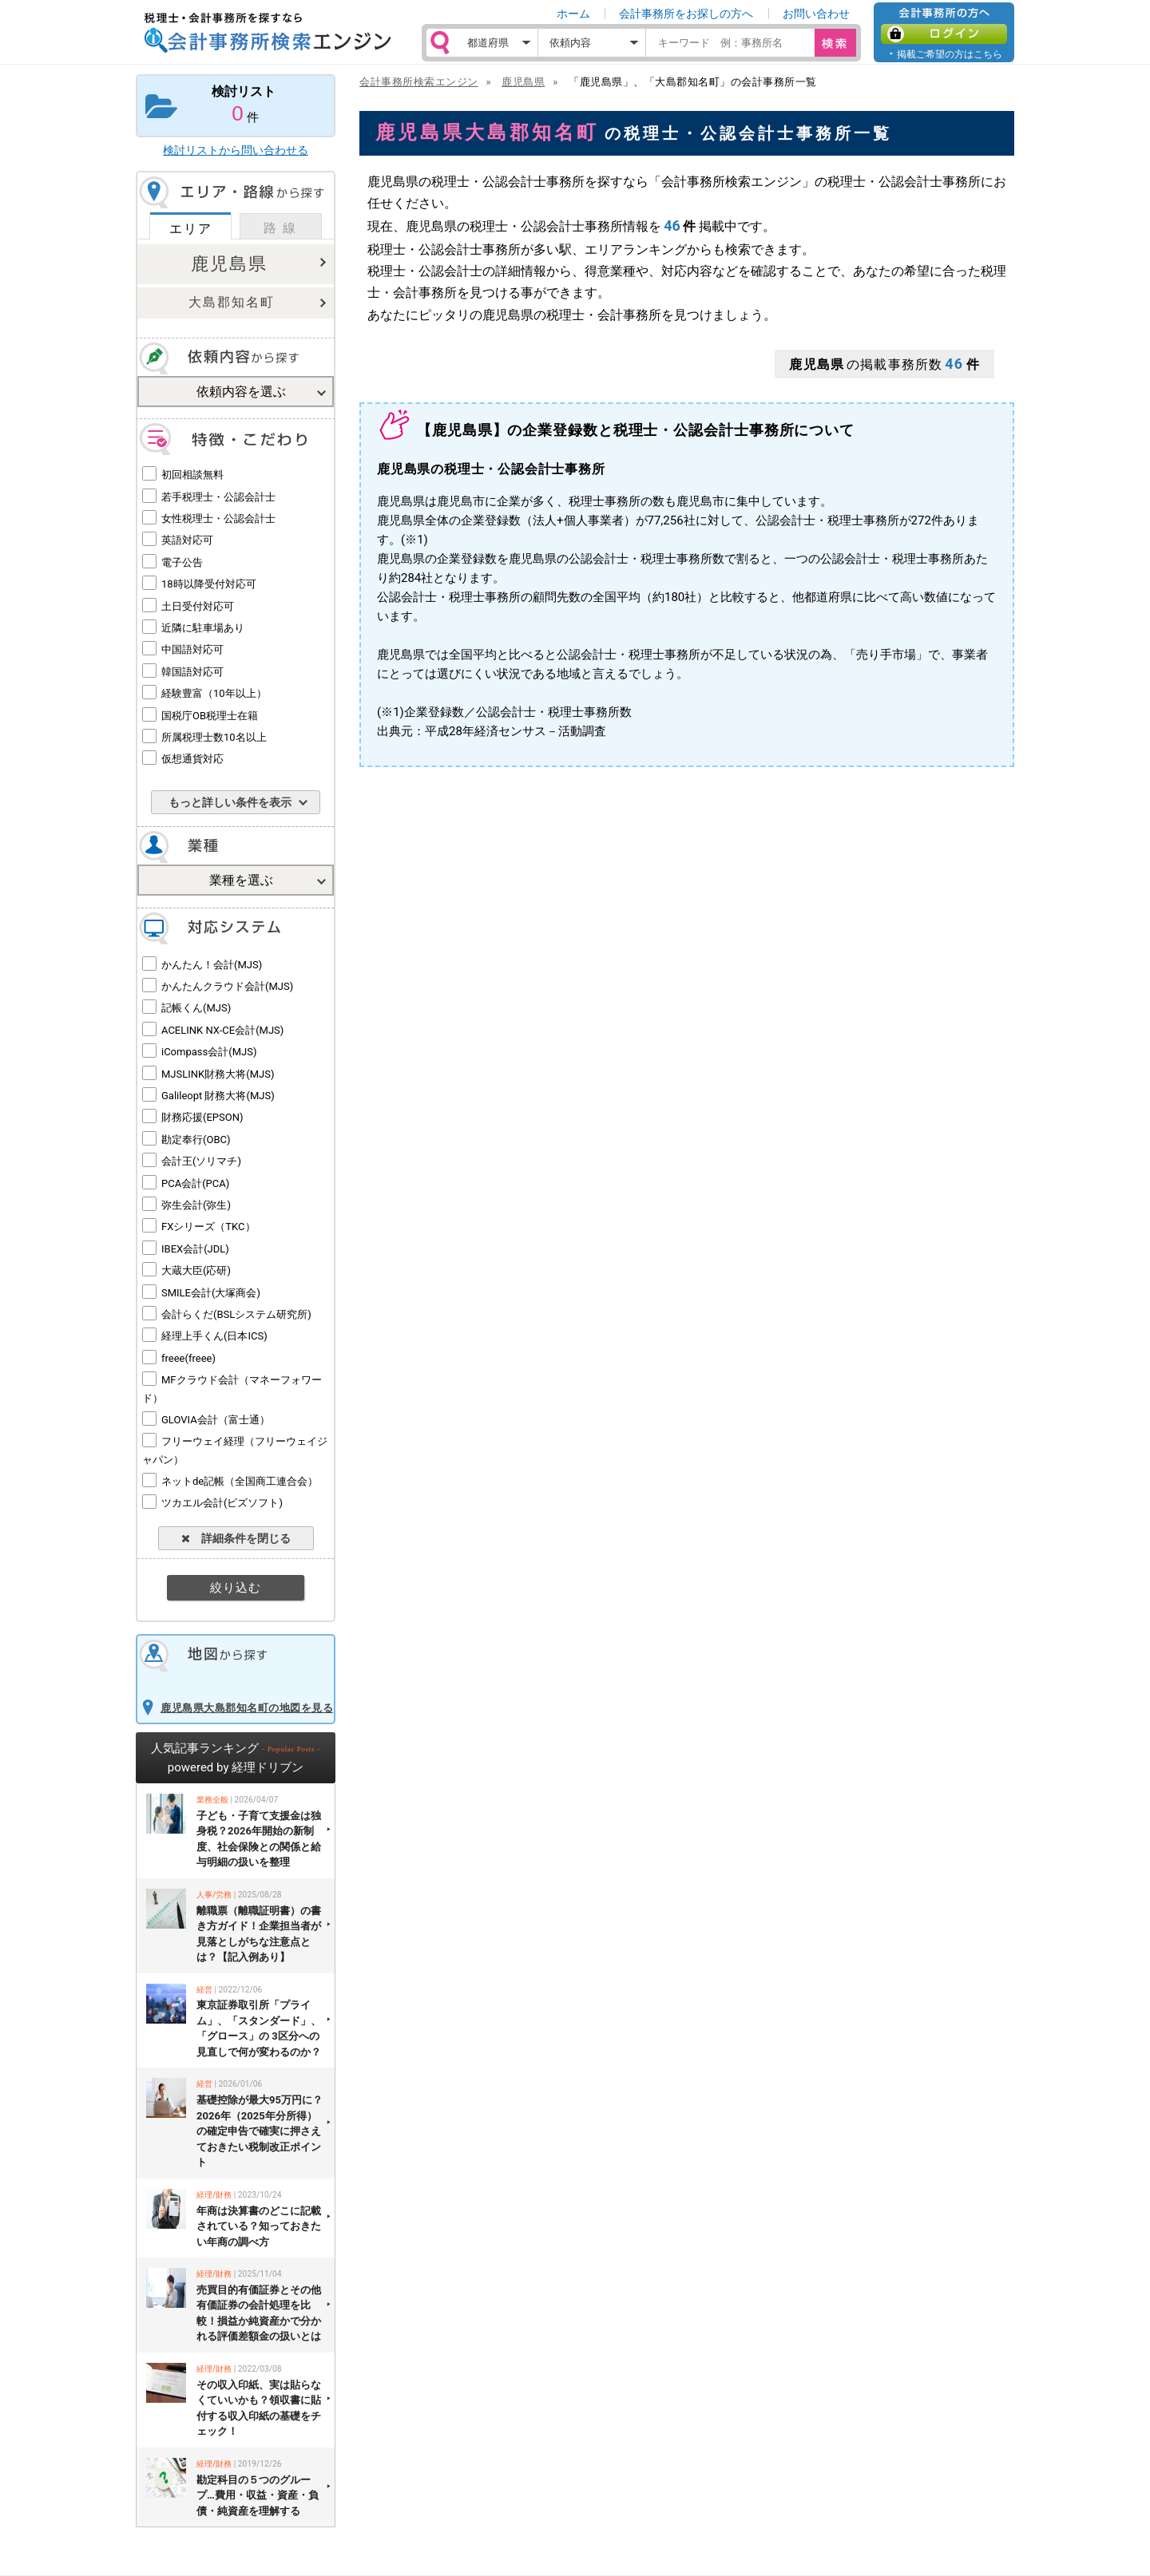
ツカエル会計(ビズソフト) (222, 1503)
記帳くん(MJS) (196, 1008)
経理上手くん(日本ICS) (214, 1336)
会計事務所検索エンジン (418, 82)
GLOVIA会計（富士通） (215, 1420)
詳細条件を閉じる (236, 1538)
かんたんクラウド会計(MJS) (227, 986)
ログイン (944, 34)
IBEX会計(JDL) (195, 1249)
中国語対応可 (192, 649)
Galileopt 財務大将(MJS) (218, 1096)
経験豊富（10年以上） (214, 693)
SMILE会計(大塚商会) (210, 1293)
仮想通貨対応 (192, 759)
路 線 (280, 227)
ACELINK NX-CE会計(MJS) (222, 1030)
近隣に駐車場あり (202, 628)
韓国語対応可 (192, 672)
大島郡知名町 (231, 302)
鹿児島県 (229, 264)
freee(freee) (188, 1358)
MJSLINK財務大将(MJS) (217, 1074)
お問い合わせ (816, 13)
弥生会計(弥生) (196, 1205)
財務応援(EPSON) (202, 1117)
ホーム (573, 13)
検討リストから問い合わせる (235, 150)
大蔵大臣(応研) (196, 1270)
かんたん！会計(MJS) (211, 965)
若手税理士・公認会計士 (218, 497)
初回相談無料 (192, 475)
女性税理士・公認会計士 (218, 518)
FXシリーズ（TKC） (208, 1227)
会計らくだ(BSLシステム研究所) (236, 1314)
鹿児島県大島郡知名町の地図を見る (247, 1708)
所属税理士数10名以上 (214, 737)
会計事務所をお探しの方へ (686, 13)
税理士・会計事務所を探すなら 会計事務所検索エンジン (267, 32)
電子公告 (182, 562)
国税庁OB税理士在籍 (209, 716)
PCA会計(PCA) (195, 1183)
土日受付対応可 (197, 606)
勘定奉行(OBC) (195, 1140)
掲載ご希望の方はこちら (949, 54)
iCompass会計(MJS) (208, 1052)
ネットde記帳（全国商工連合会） (239, 1481)
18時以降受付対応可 (208, 584)
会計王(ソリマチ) (201, 1161)
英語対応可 (187, 540)
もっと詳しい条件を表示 (230, 802)
